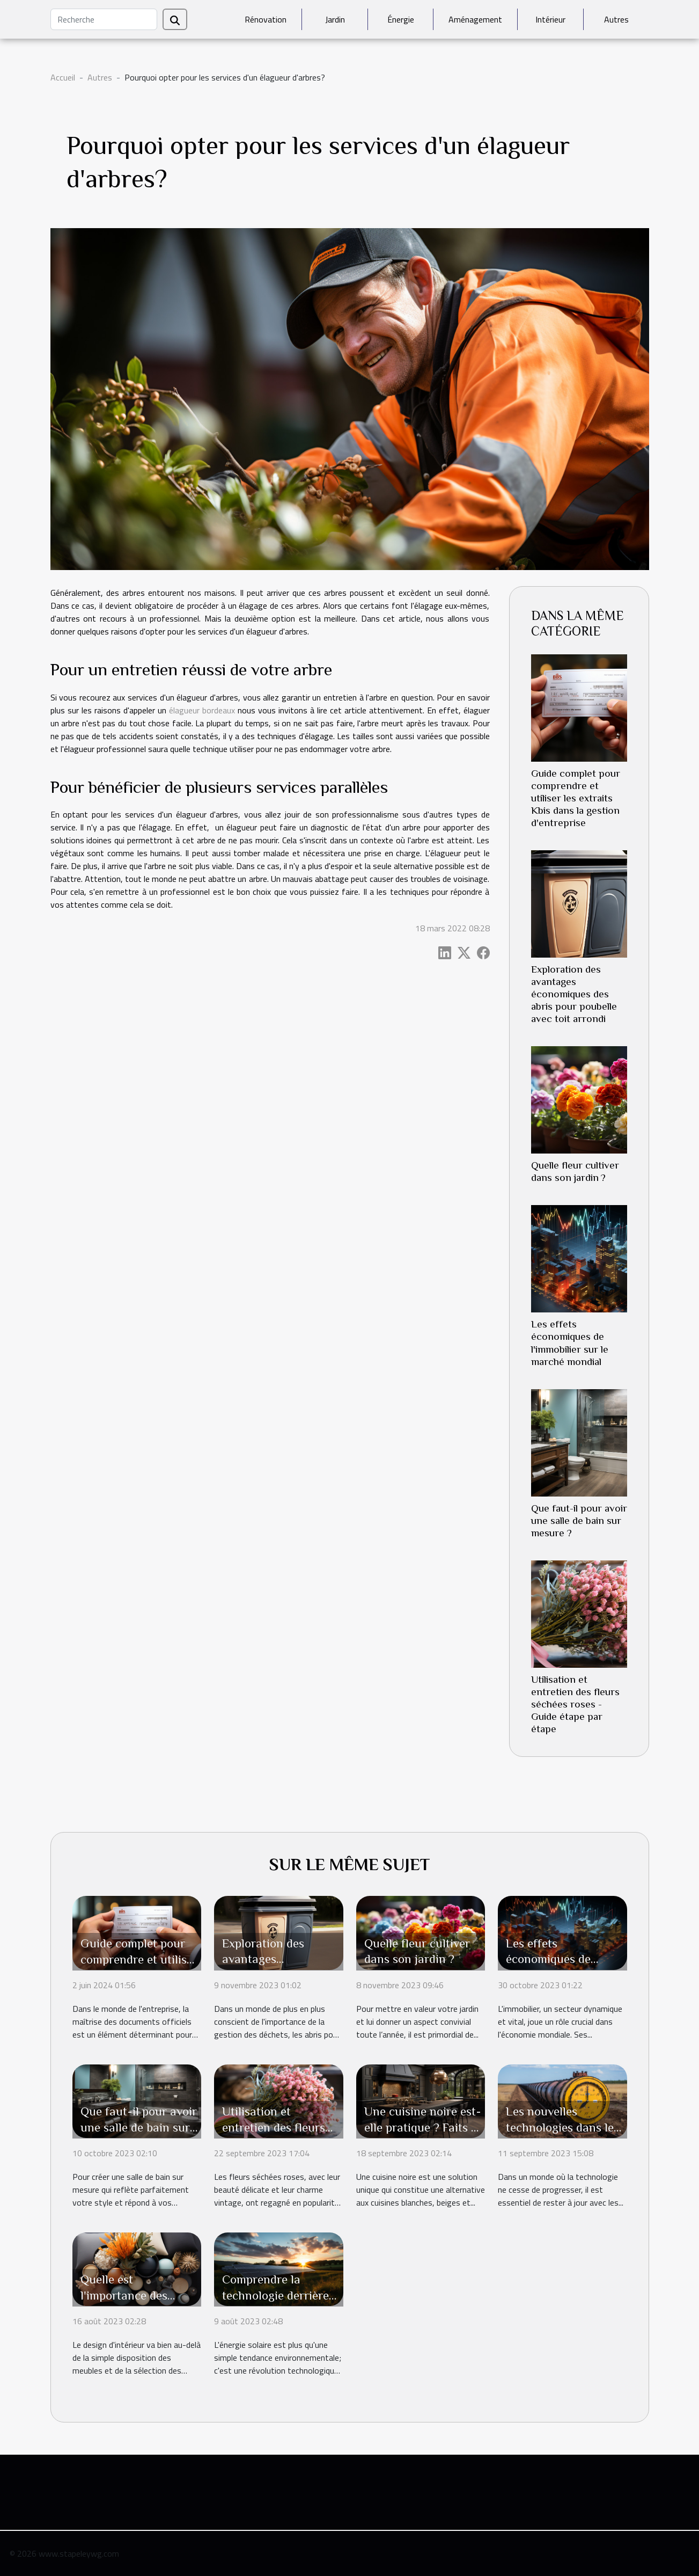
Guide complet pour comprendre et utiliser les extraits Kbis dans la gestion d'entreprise (575, 798)
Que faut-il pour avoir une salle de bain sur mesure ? (579, 1520)
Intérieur (550, 19)
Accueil (62, 77)
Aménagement (475, 19)
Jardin (335, 19)
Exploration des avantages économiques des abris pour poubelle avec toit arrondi (574, 994)
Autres (616, 19)
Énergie (400, 19)
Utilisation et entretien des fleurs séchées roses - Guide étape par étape (575, 1704)
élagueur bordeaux (202, 710)
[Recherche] (103, 19)
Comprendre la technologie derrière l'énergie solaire (275, 2295)
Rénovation (265, 19)
